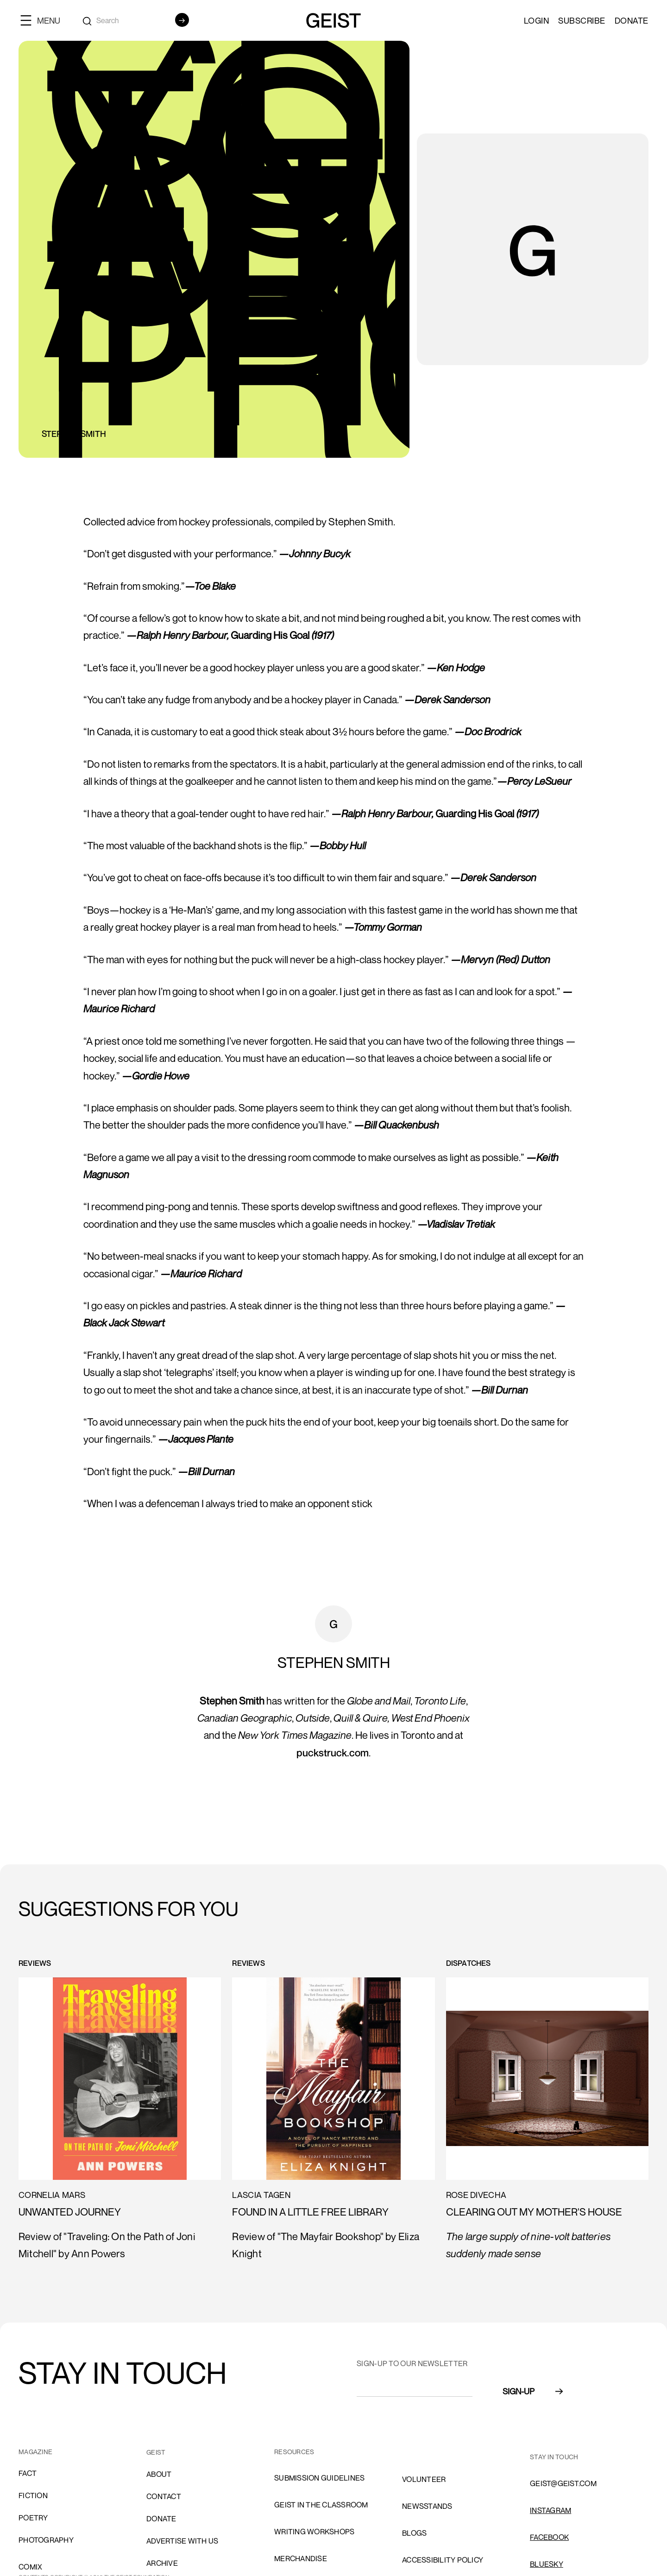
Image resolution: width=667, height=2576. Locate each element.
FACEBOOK (549, 2537)
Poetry (33, 2517)
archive (162, 2563)
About (158, 2474)
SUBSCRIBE (581, 20)
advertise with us (182, 2540)
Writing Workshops (314, 2531)
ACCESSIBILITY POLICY (442, 2559)
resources (294, 2452)
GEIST (155, 2452)
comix (30, 2566)
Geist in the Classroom (321, 2504)
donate (161, 2518)
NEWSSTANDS (427, 2506)
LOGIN (536, 20)
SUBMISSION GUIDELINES (319, 2477)
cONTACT (163, 2496)
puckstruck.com (332, 1753)
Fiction (33, 2495)
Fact (28, 2473)
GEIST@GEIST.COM (563, 2483)
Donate (631, 20)
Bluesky (546, 2564)
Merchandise (300, 2558)
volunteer (424, 2479)
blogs (414, 2533)
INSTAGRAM (550, 2510)
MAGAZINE (35, 2452)
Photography (46, 2539)
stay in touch (554, 2457)
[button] (44, 20)
